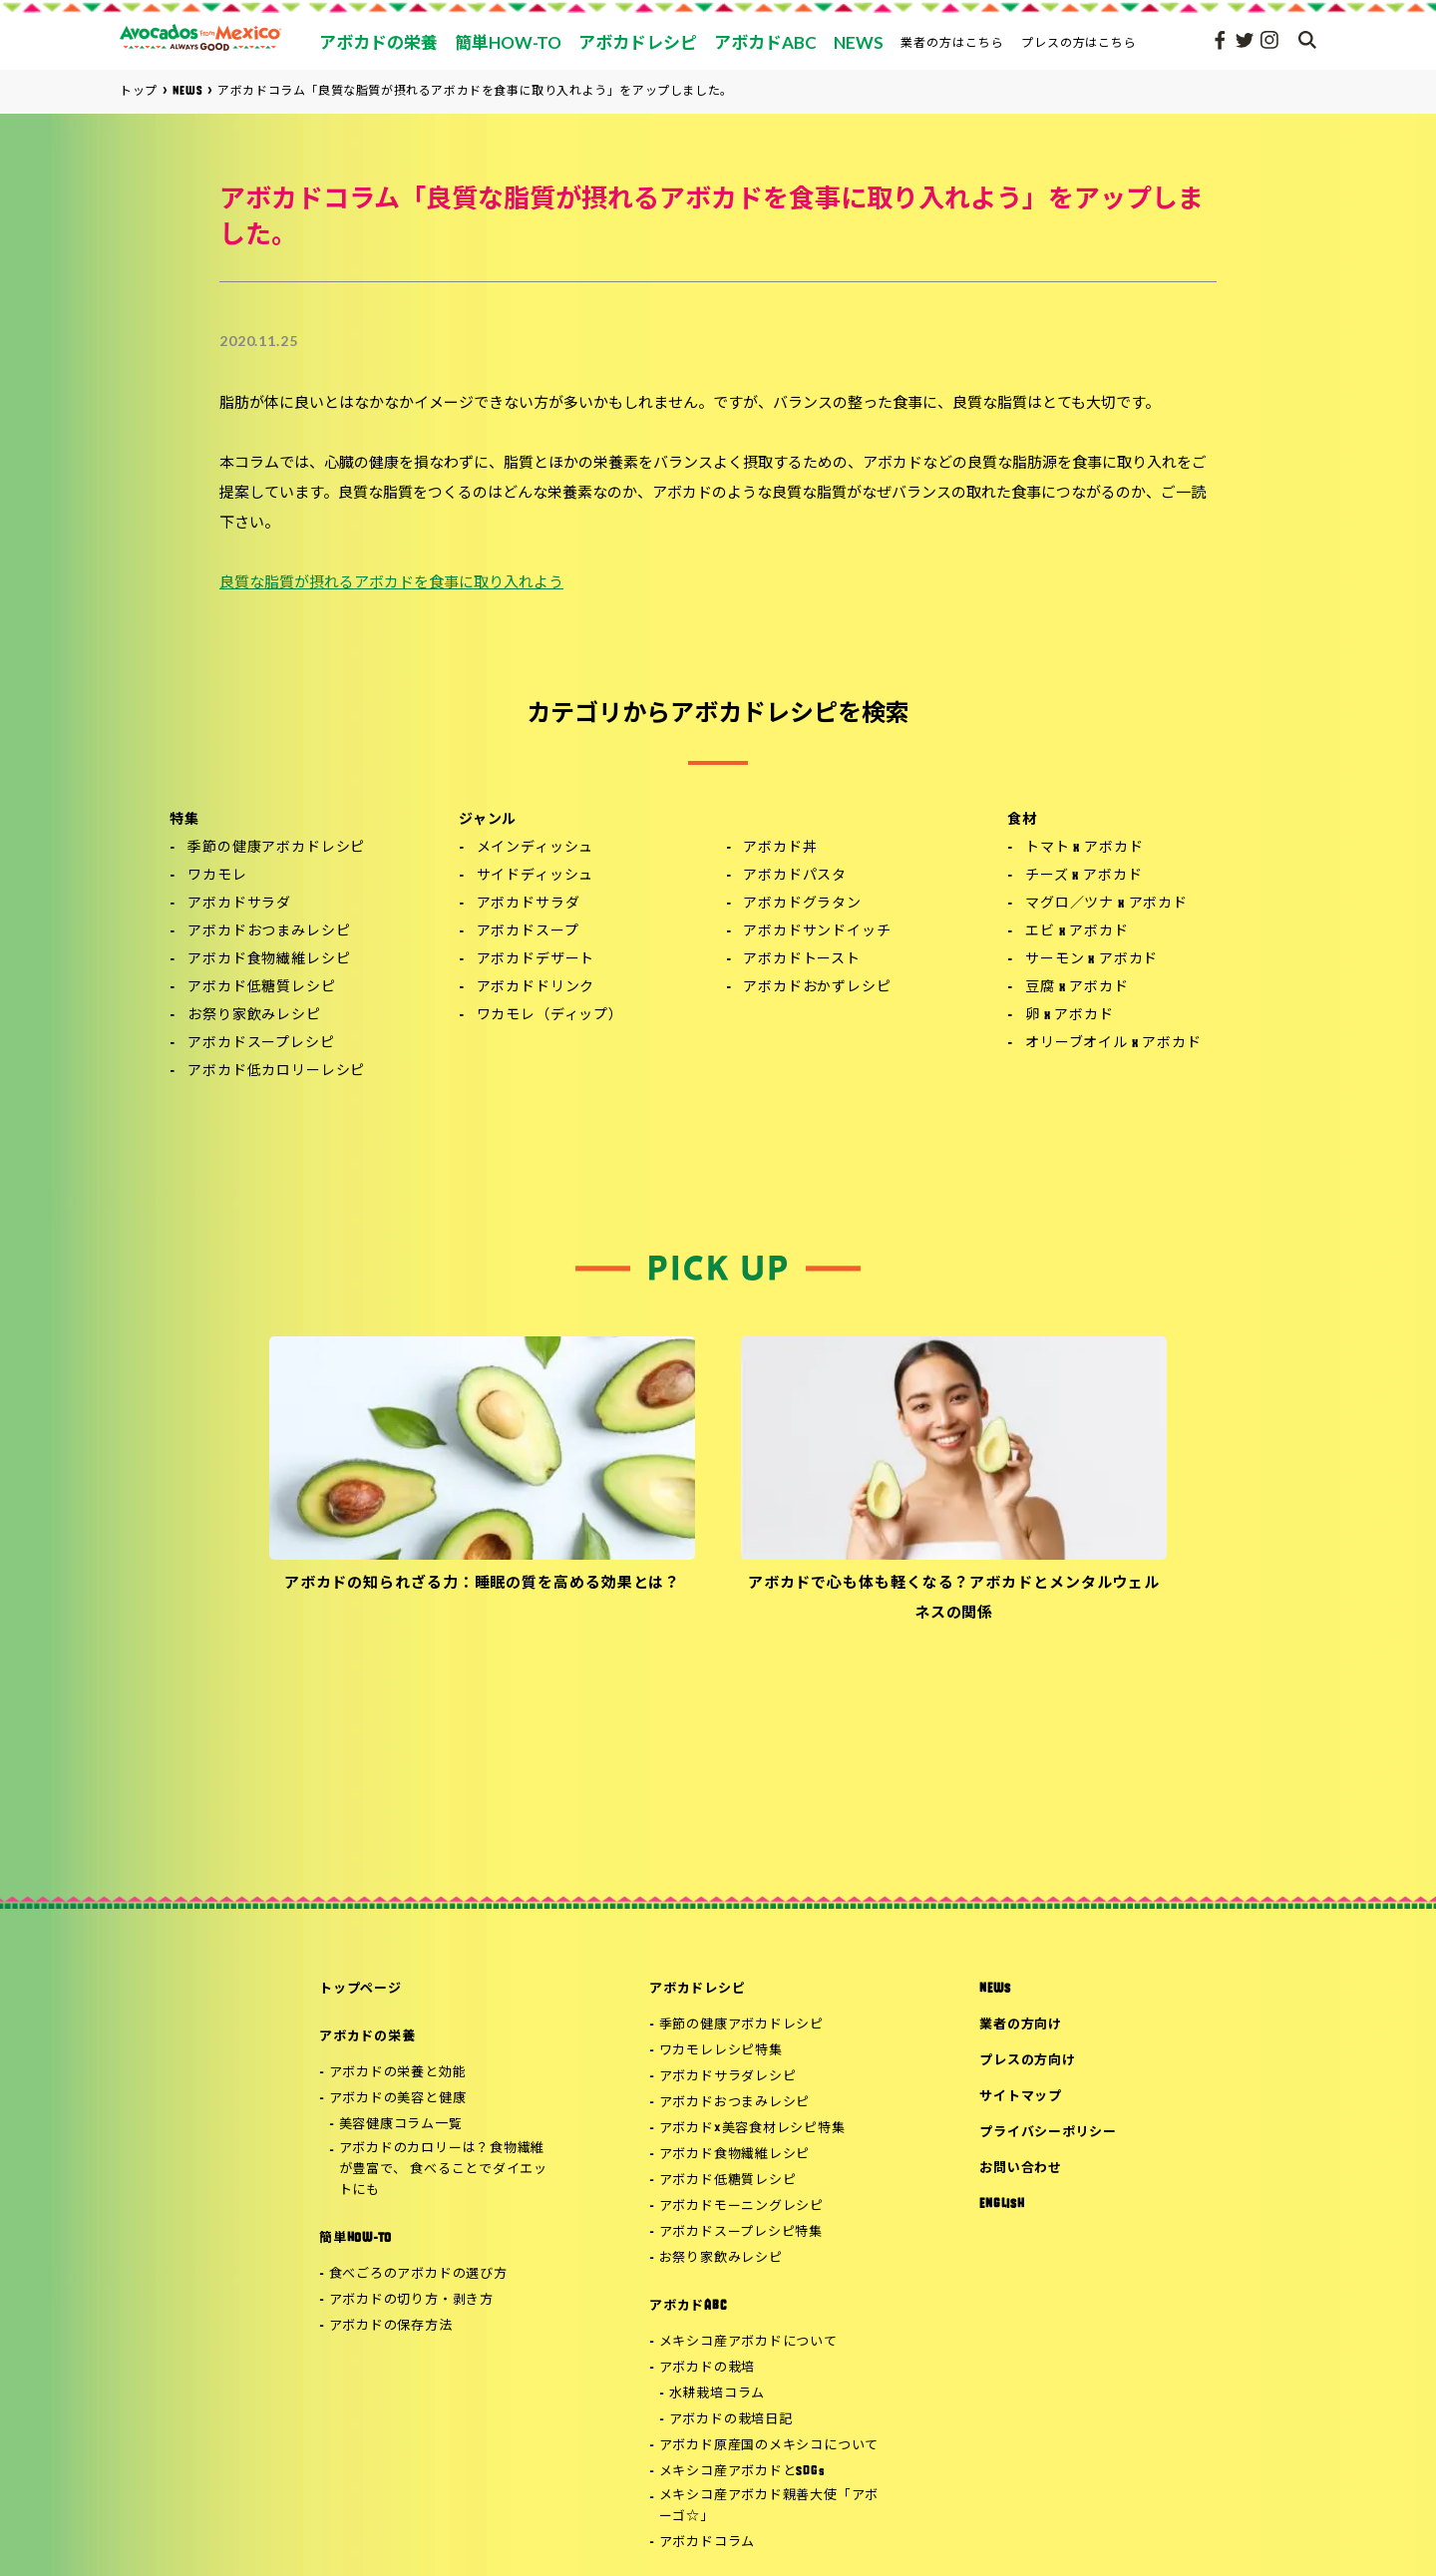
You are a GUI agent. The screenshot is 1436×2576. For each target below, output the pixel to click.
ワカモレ (216, 876)
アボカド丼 (780, 848)
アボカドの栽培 (707, 2368)
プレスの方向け (1027, 2060)
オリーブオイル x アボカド (1113, 1043)
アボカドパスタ (795, 876)
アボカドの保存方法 (391, 2326)
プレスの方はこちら (1079, 42)
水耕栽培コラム (717, 2394)
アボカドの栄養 (367, 2036)
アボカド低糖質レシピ (261, 987)
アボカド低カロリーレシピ (276, 1071)
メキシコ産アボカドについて (748, 2342)
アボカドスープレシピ (260, 1043)
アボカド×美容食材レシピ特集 (752, 2128)
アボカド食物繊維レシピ (268, 959)
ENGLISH (1001, 2204)
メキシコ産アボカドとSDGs (742, 2471)
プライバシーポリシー (1048, 2132)
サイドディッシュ (535, 876)
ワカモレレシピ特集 (721, 2050)
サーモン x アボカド (1091, 959)
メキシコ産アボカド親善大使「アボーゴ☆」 (769, 2506)
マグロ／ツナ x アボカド (1106, 904)
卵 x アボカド (1069, 1015)
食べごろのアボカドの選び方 (418, 2274)
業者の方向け (1020, 2025)
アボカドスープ (528, 931)
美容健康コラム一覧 (401, 2124)
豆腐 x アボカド (1077, 987)
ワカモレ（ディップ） (550, 1015)
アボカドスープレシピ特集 (741, 2232)
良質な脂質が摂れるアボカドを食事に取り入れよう (391, 583)
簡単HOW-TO (355, 2238)
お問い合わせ (1020, 2168)
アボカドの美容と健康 (398, 2098)
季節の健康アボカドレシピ (276, 848)
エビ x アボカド (1077, 931)
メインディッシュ (535, 848)
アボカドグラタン (802, 904)
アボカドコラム (707, 2542)
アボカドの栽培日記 (731, 2419)
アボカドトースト (802, 959)
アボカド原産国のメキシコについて (769, 2445)
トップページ (360, 1989)
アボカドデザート (536, 959)
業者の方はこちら (952, 42)
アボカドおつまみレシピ (268, 931)
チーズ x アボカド (1083, 876)
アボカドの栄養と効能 (398, 2072)
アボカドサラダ (239, 904)
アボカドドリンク (536, 987)
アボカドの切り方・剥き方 (411, 2300)
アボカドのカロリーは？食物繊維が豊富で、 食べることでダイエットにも (443, 2169)
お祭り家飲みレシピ (254, 1015)
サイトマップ (1020, 2096)
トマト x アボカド (1084, 848)
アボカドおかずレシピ (817, 987)
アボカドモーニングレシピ (741, 2206)
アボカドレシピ (697, 1989)
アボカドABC (687, 2306)
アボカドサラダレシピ (728, 2076)
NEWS (994, 1989)
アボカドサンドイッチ (817, 931)
